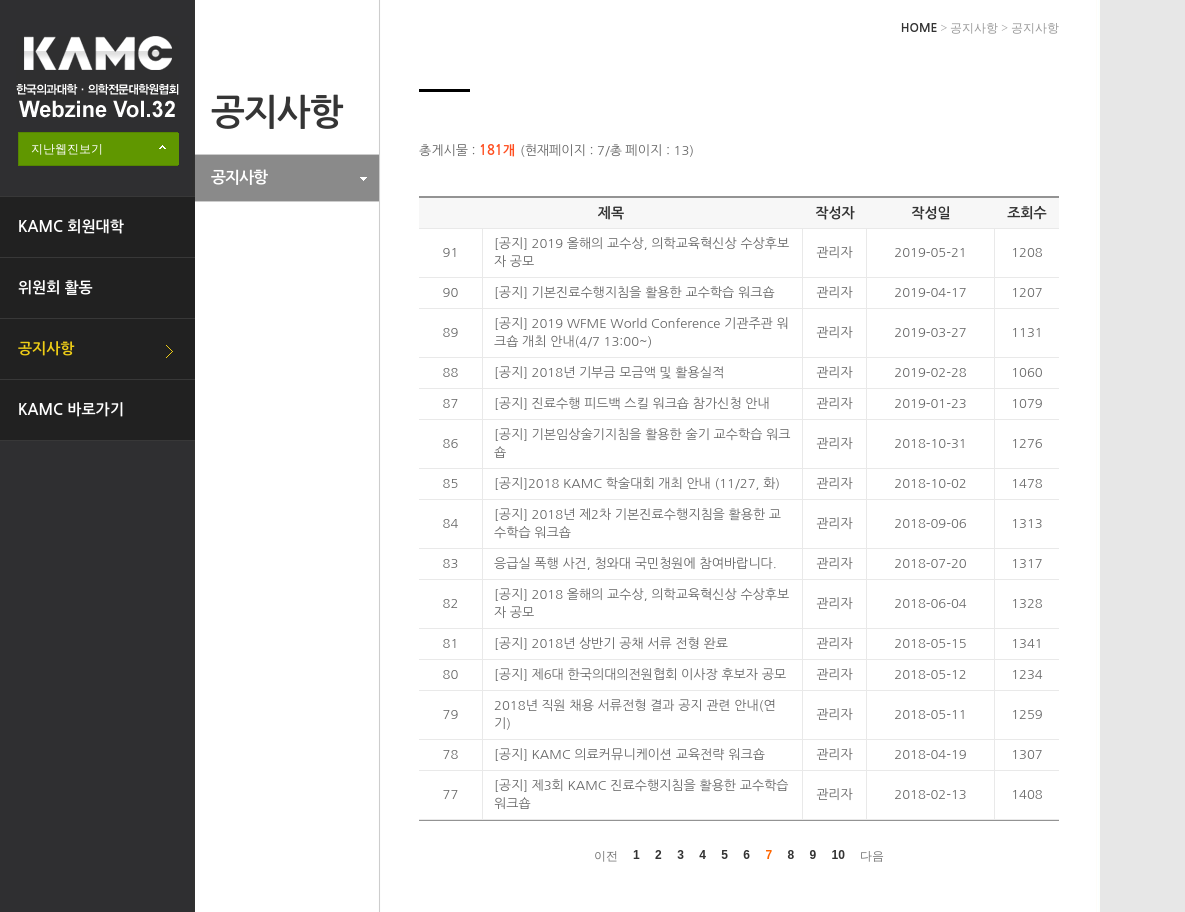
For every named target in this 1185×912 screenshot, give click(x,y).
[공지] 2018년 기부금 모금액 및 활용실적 (609, 372)
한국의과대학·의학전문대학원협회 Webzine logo (97, 77)
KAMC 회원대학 (71, 226)
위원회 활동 (55, 287)
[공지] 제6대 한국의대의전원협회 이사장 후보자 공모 (640, 674)
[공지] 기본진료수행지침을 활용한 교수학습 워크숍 (634, 292)
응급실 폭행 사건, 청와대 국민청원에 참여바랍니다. (635, 563)
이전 (606, 856)
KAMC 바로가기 (71, 409)
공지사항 (46, 348)
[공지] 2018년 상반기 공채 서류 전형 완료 (611, 643)
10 (838, 855)
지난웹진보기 (67, 149)
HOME (919, 28)
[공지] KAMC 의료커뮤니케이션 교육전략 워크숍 (629, 754)
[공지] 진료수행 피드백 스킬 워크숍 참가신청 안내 (632, 403)
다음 (872, 856)
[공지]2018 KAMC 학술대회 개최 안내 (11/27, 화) (637, 483)
